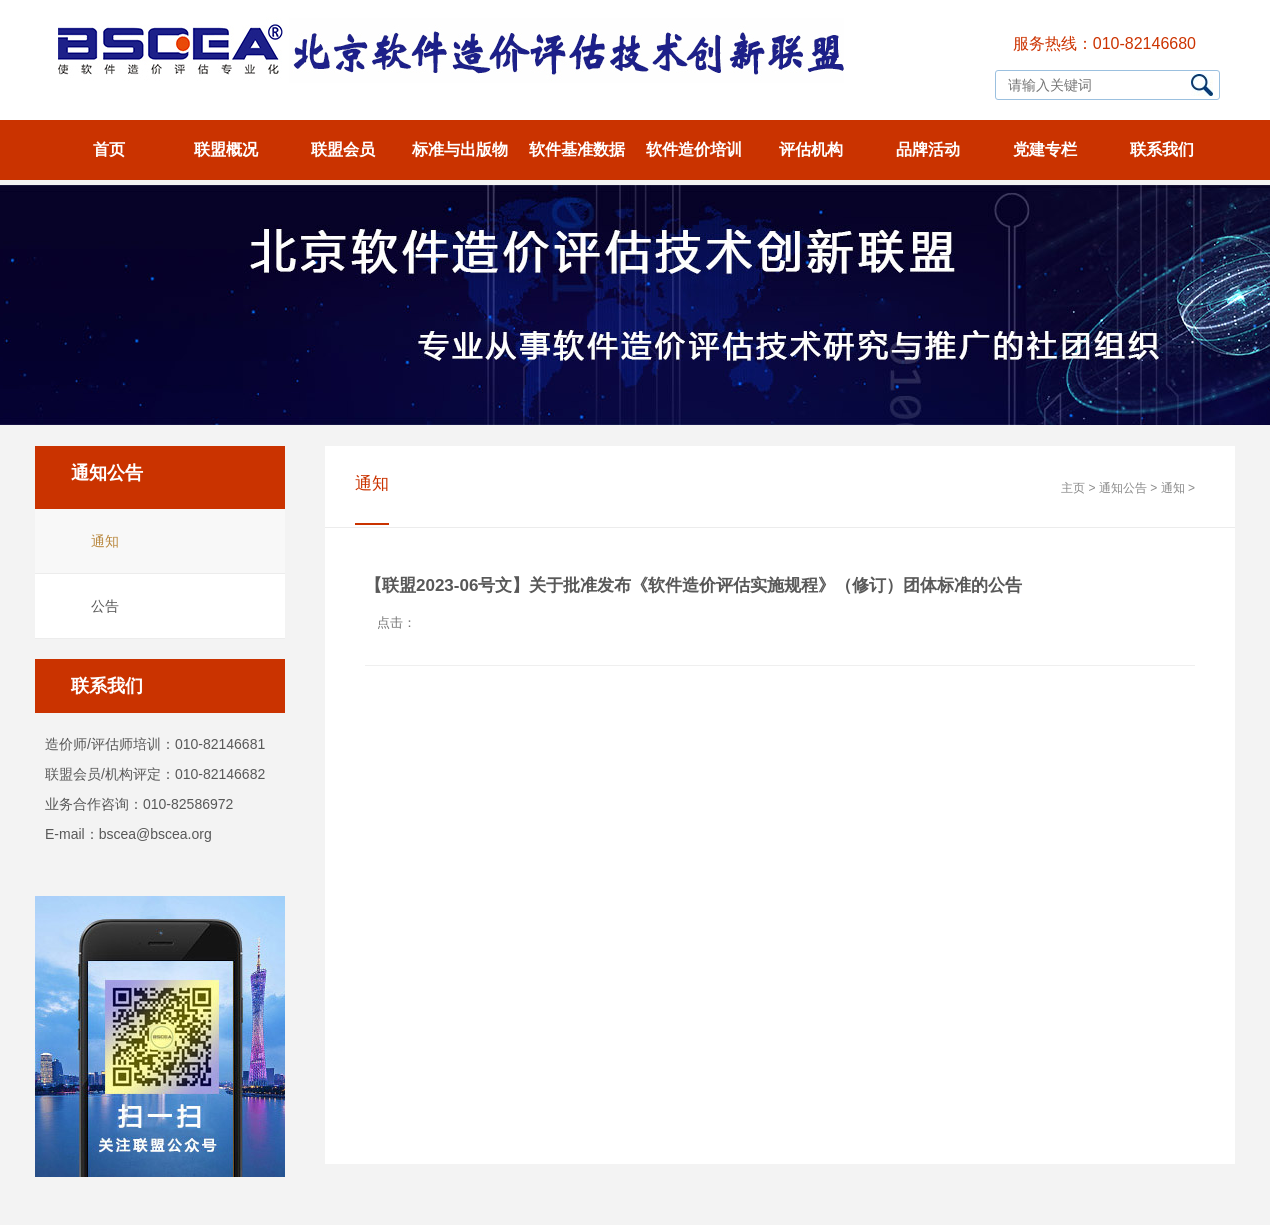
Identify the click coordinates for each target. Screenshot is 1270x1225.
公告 (105, 606)
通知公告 (1123, 488)
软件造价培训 (694, 149)
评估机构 (811, 149)
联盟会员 (343, 149)
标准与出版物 (460, 149)
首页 (109, 149)
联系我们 (1162, 149)
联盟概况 (226, 149)
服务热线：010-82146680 (1104, 43)
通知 (105, 541)
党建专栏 (1045, 149)
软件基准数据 (577, 149)
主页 (1073, 488)
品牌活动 (928, 149)
